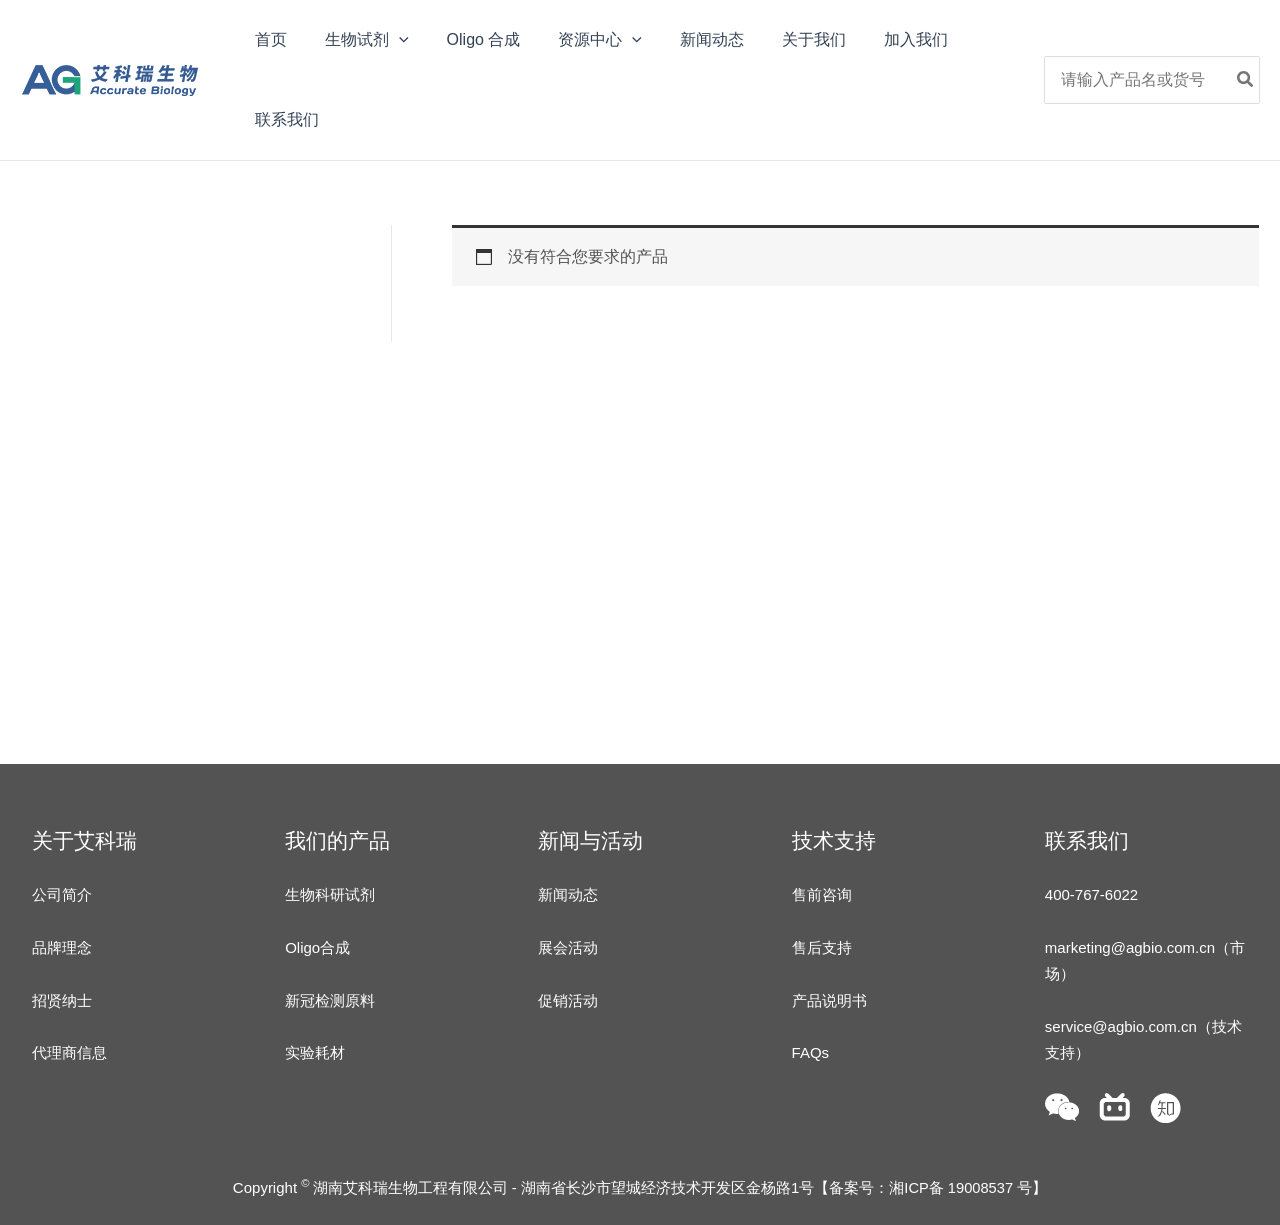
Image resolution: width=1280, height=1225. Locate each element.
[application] (390, 40)
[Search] (1246, 80)
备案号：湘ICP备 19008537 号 (930, 1187)
